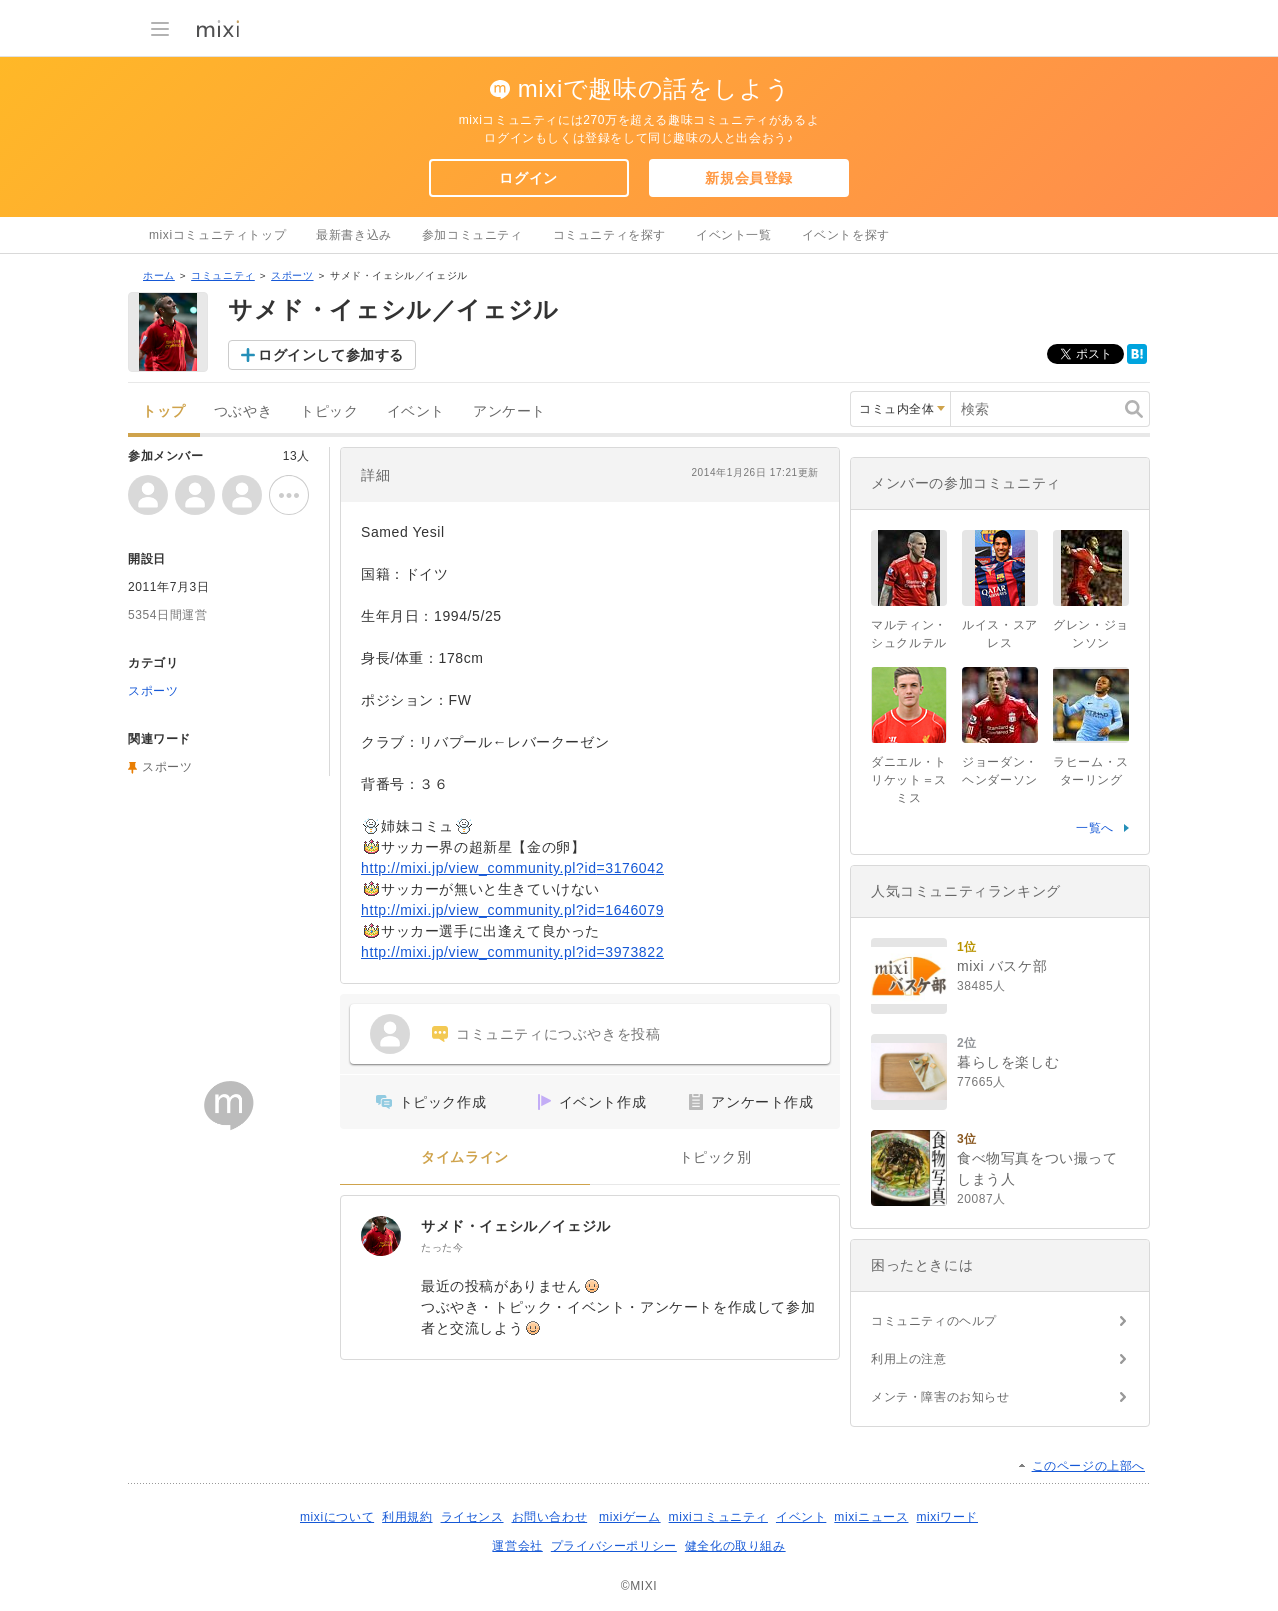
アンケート (509, 411)
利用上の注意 (909, 1359)
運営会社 (517, 1546)
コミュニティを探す (609, 235)
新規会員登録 (749, 178)
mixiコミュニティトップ (217, 235)
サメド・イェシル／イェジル (516, 1226)
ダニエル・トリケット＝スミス (909, 780)
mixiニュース (871, 1517)
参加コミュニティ (472, 235)
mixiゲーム (630, 1517)
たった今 (442, 1247)
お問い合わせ (550, 1517)
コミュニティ (223, 275)
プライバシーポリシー (614, 1546)
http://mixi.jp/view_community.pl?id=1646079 (512, 910)
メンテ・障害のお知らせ (940, 1397)
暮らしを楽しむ (1008, 1062)
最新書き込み (354, 235)
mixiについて (337, 1517)
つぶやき (243, 411)
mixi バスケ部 (1002, 966)
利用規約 (407, 1517)
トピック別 (715, 1157)
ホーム (159, 275)
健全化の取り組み (735, 1546)
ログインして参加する (331, 355)
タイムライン (465, 1157)
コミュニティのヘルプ (934, 1321)
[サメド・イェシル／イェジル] (381, 1236)
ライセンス (472, 1517)
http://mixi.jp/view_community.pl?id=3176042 (512, 868)
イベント (416, 411)
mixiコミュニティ (718, 1517)
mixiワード (947, 1517)
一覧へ (1095, 828)
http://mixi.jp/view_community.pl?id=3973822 (512, 952)
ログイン (528, 178)
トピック (329, 411)
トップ (164, 411)
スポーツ (292, 275)
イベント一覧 (734, 235)
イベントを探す (846, 235)
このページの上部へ (1088, 1466)
